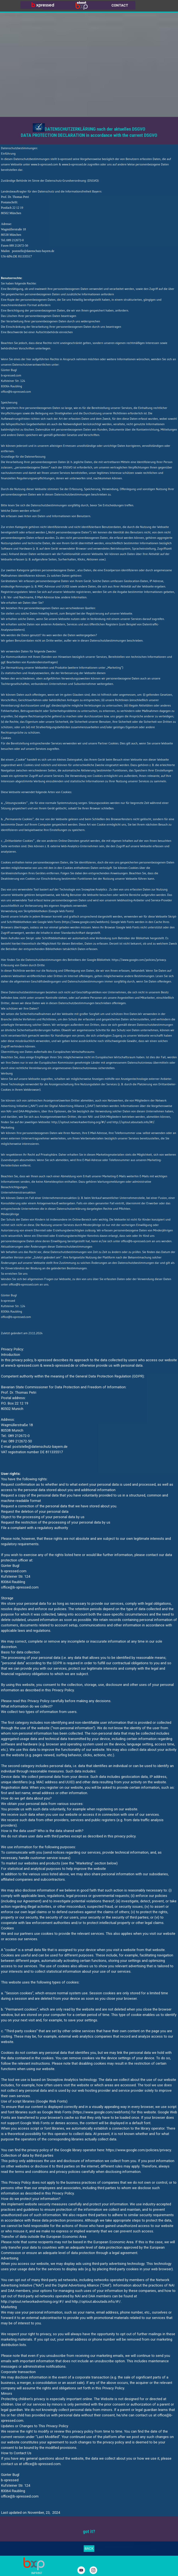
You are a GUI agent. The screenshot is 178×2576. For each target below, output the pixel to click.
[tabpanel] (89, 130)
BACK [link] (89, 2548)
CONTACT (119, 5)
